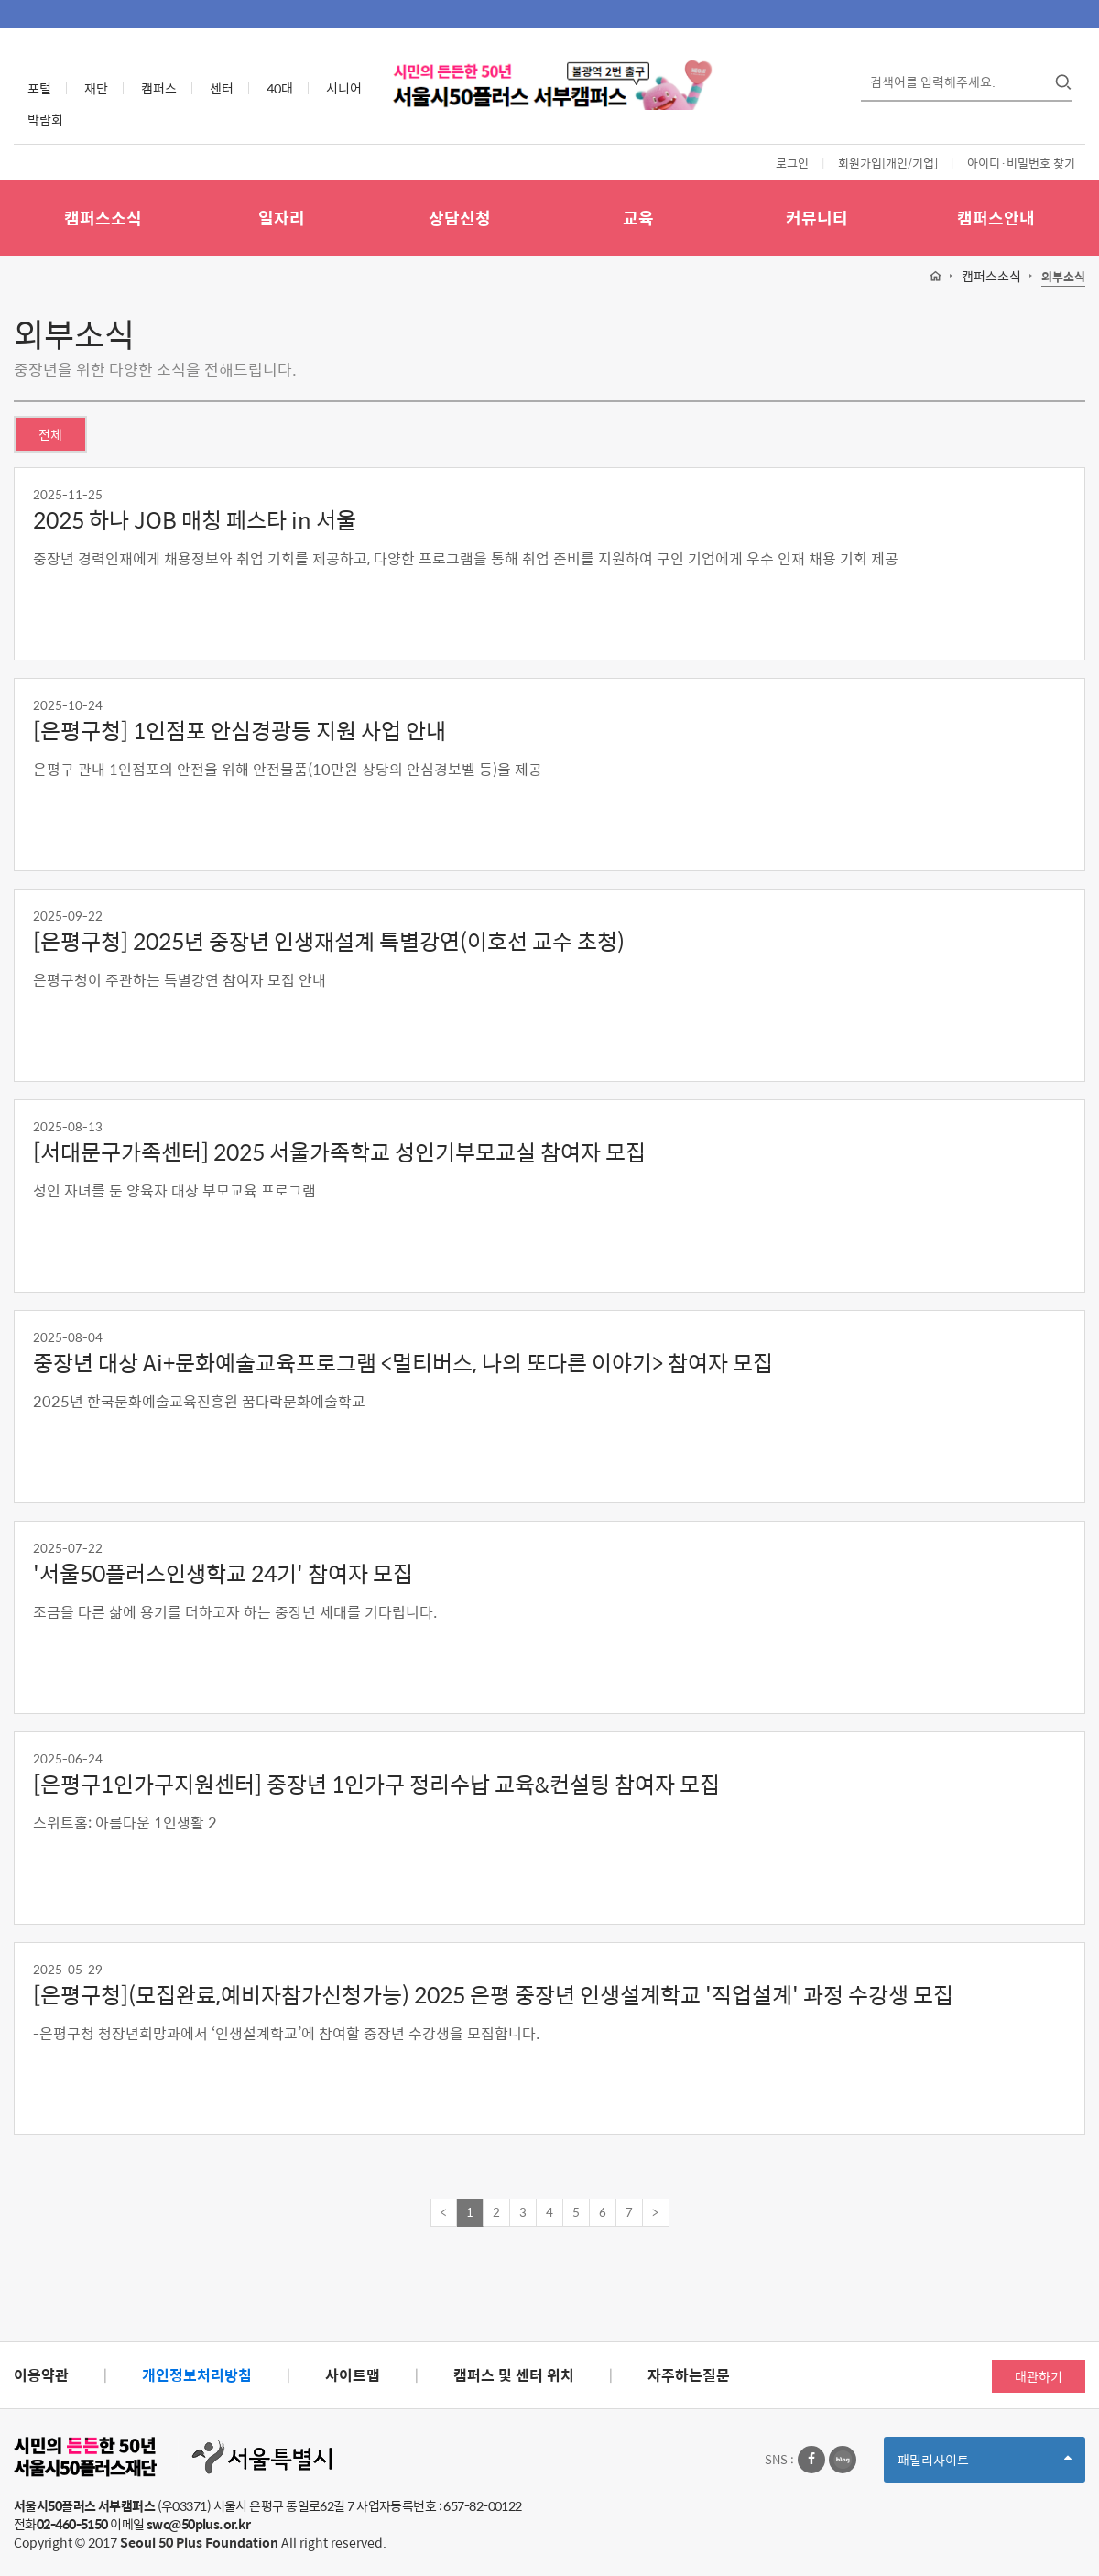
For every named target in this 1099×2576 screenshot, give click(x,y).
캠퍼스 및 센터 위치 (513, 2374)
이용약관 (41, 2374)
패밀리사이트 (985, 2466)
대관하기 (1038, 2376)
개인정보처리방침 (197, 2374)
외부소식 (1063, 277)
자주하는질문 (688, 2374)
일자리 (281, 217)
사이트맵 (352, 2374)
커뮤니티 (817, 217)
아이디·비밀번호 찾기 (1021, 162)
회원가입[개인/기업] (888, 162)
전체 (50, 434)
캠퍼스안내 (996, 217)
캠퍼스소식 (103, 217)
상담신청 (460, 217)
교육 (638, 217)
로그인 (792, 162)
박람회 (45, 119)
